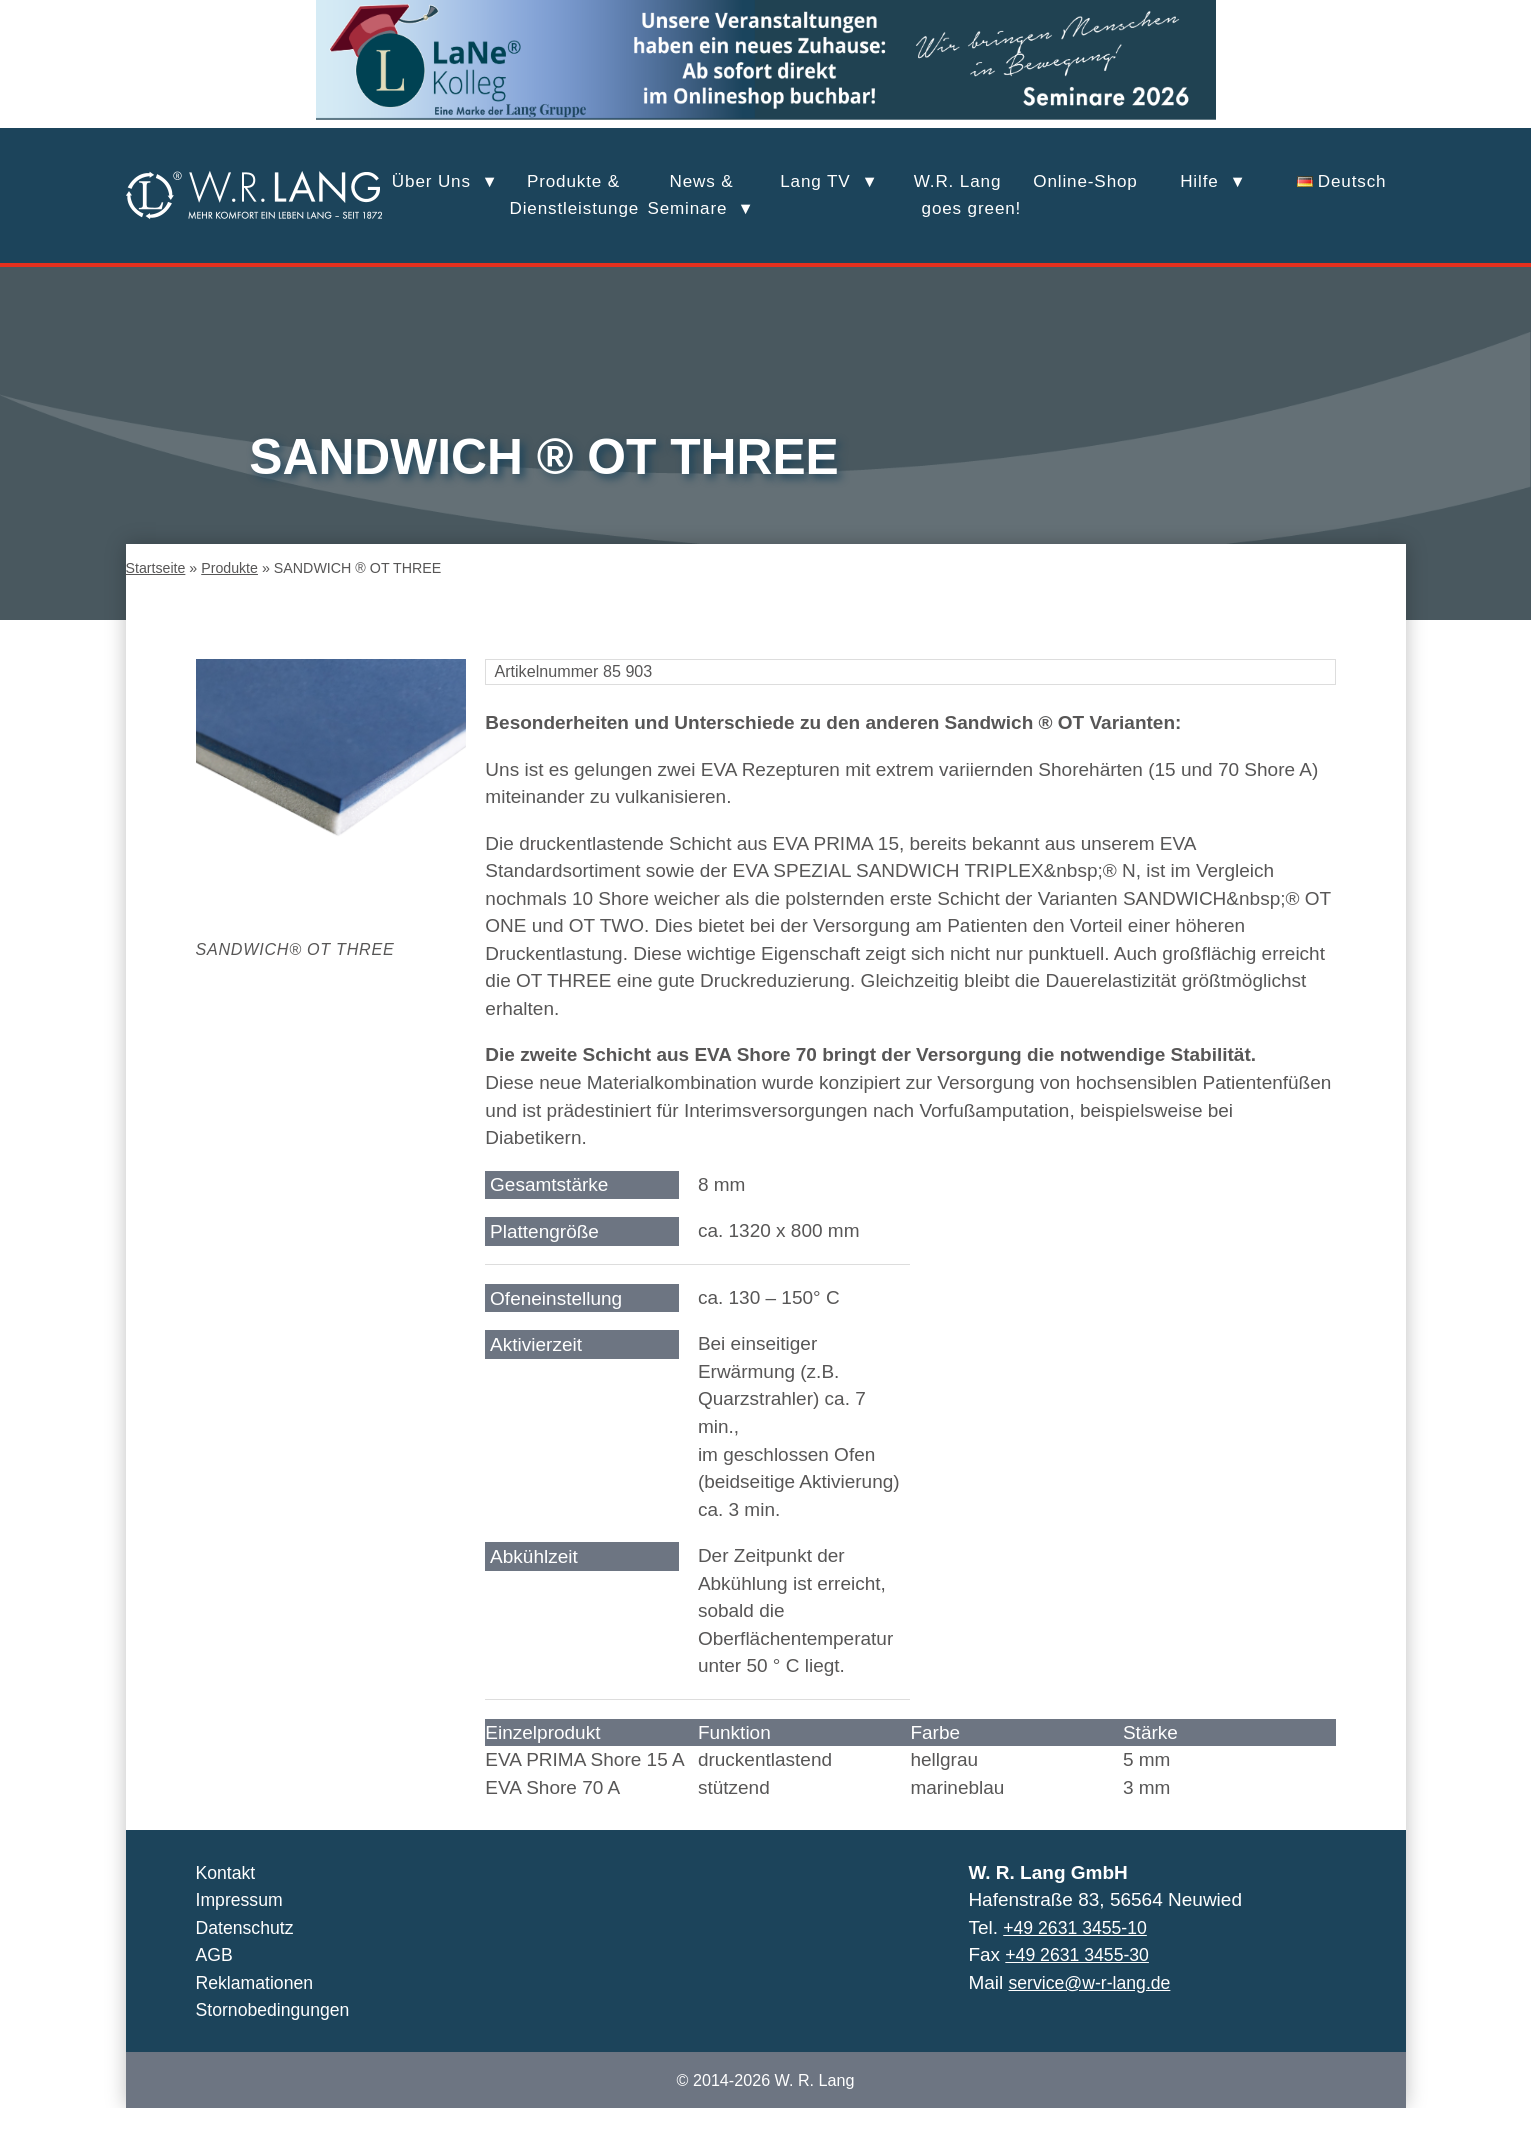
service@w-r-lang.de (1096, 2009)
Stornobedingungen (279, 2036)
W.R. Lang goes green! (958, 195)
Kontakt (228, 1899)
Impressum (243, 1926)
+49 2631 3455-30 (1082, 1981)
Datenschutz (249, 1954)
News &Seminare (690, 195)
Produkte (230, 595)
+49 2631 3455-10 (1080, 1954)
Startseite (156, 595)
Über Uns (431, 181)
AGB (216, 1981)
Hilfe (1199, 181)
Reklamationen (259, 2009)
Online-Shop (1085, 181)
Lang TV (815, 181)
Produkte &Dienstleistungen (574, 195)
